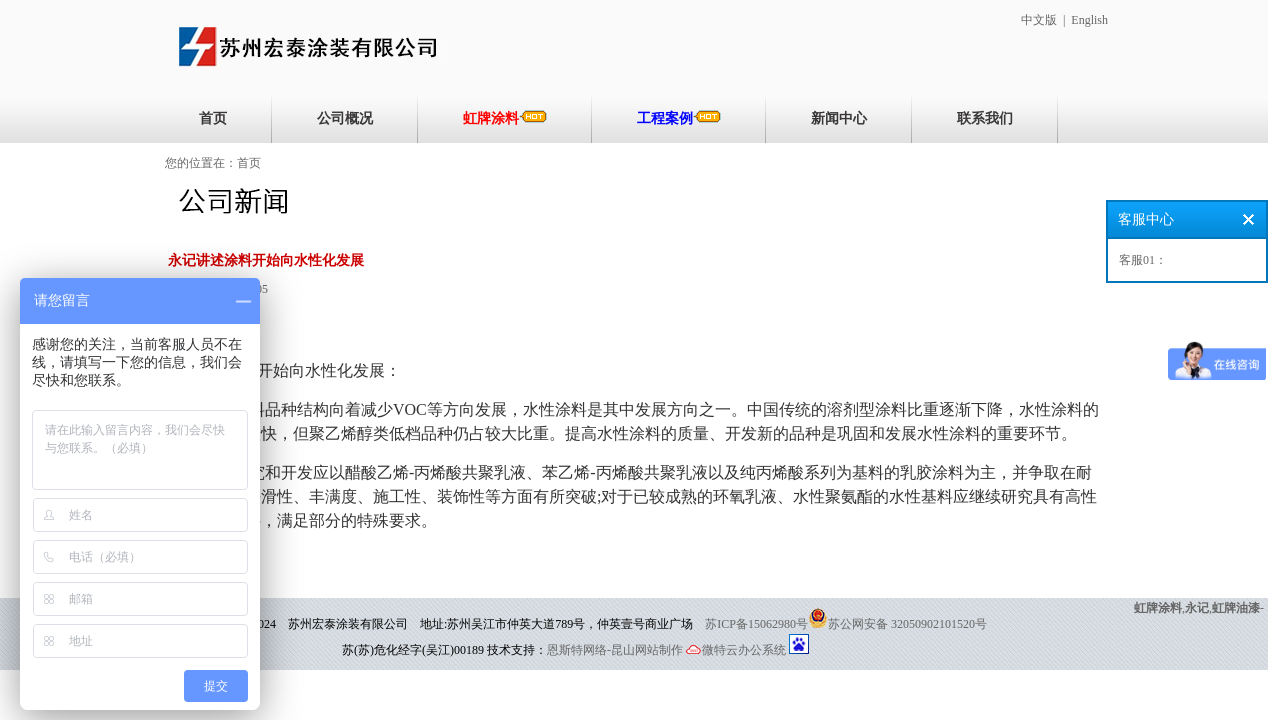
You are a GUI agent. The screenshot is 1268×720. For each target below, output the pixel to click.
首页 (213, 118)
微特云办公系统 (736, 650)
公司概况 (345, 118)
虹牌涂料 (505, 118)
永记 (1197, 608)
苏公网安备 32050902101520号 (907, 624)
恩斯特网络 (577, 650)
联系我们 (985, 118)
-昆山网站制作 (645, 650)
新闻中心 (839, 118)
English (1089, 20)
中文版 (1039, 20)
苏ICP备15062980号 (756, 624)
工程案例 (679, 118)
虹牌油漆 (1236, 608)
